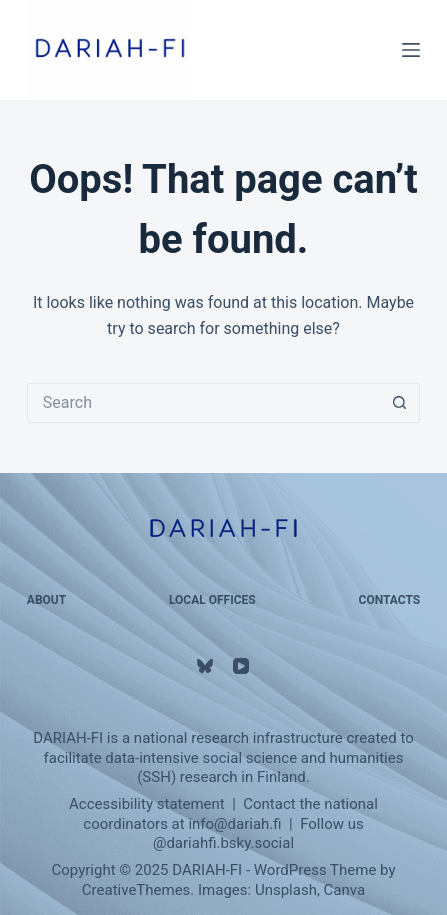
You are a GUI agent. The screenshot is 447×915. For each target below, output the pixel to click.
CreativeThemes (136, 890)
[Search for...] (203, 403)
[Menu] (411, 50)
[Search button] (400, 403)
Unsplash (286, 890)
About (46, 600)
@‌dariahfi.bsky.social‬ (223, 843)
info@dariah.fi (234, 824)
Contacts (390, 600)
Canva (345, 890)
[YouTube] (241, 666)
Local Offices (212, 600)
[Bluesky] (205, 666)
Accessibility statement (147, 804)
